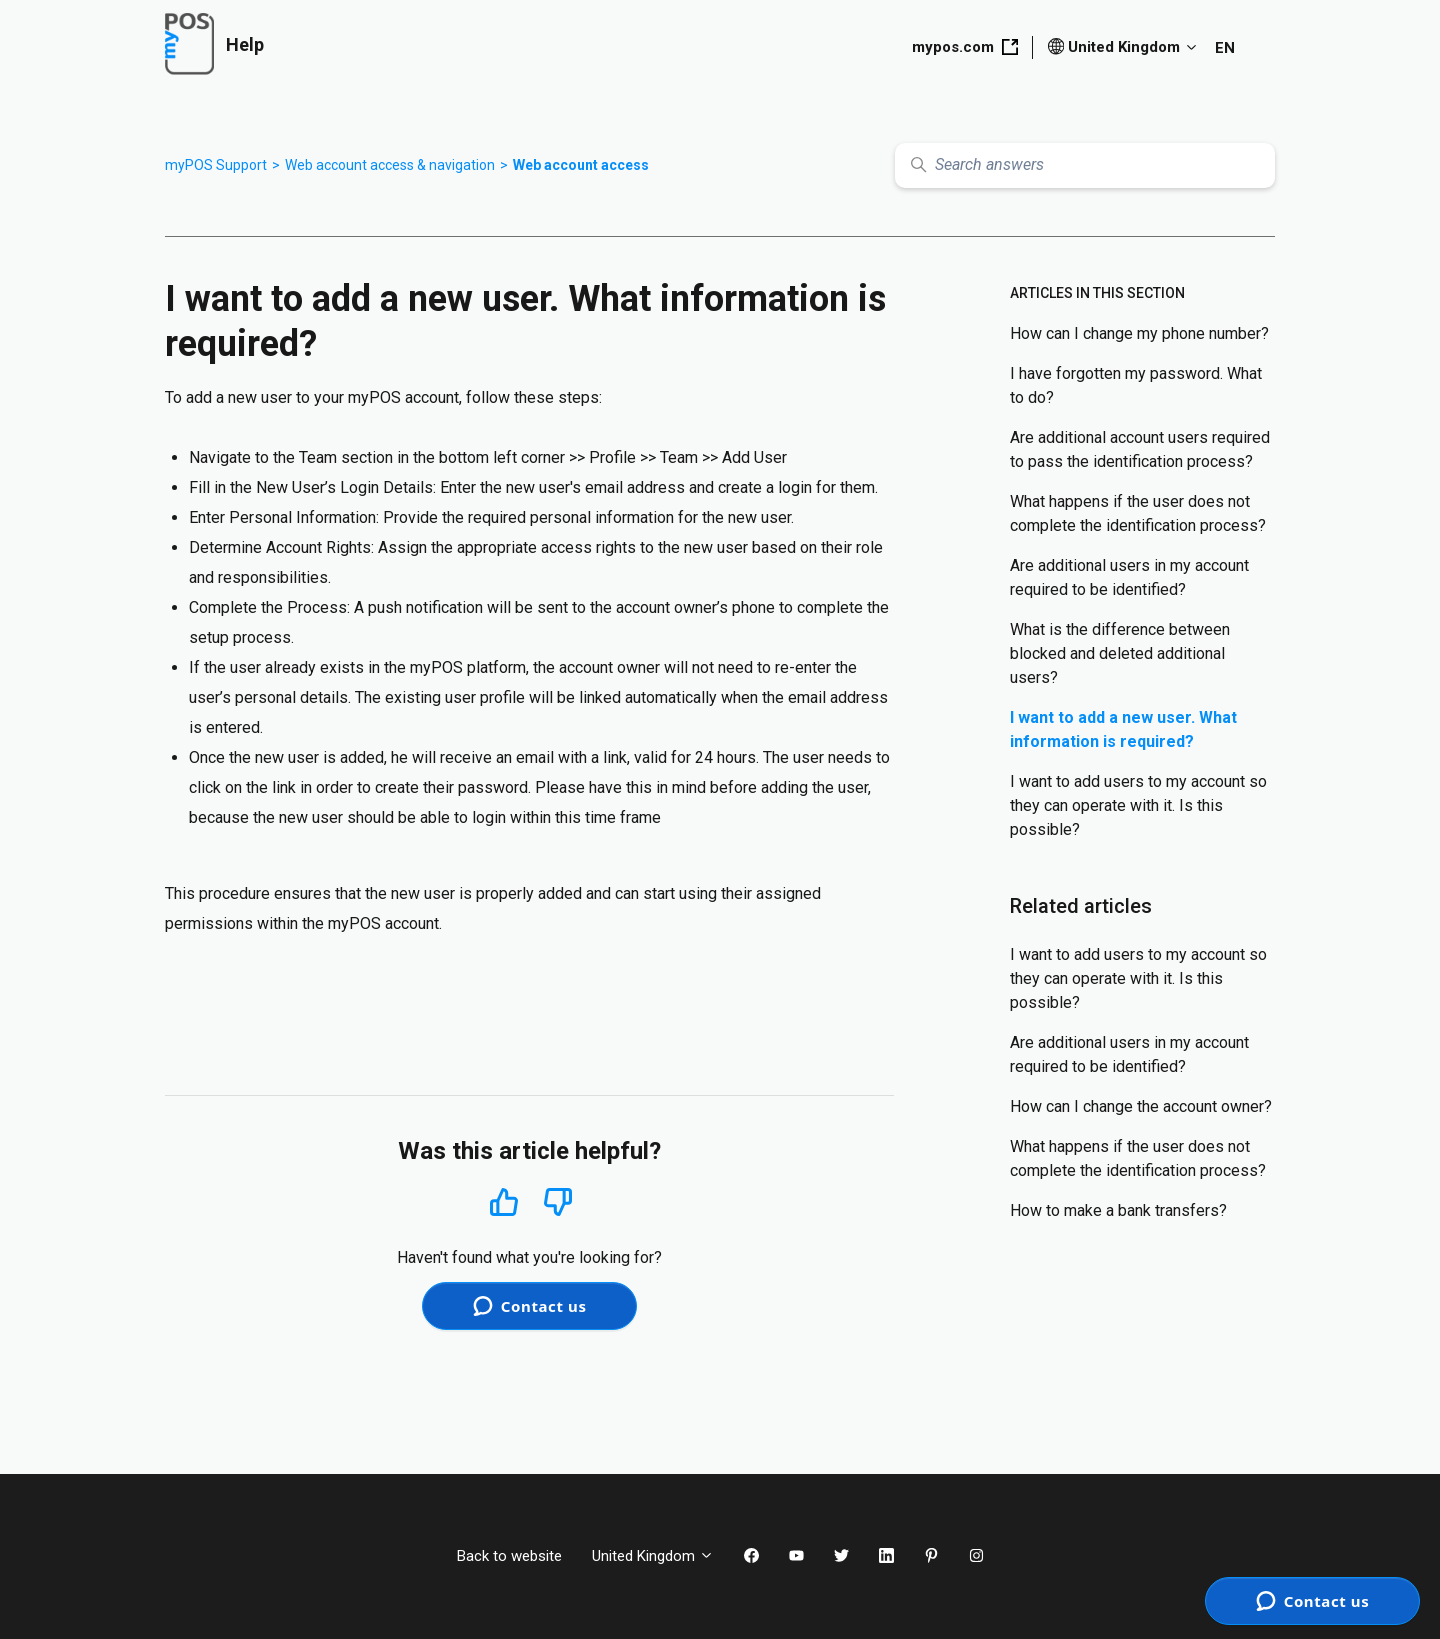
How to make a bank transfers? (1118, 1210)
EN (1225, 48)
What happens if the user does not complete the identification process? (1138, 513)
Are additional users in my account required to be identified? (1129, 577)
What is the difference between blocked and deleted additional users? (1120, 653)
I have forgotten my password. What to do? (1136, 385)
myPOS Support (216, 165)
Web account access (581, 165)
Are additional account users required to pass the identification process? (1140, 449)
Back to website (509, 1556)
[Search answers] (1085, 165)
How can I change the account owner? (1141, 1106)
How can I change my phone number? (1139, 333)
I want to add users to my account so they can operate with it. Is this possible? (1138, 805)
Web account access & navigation (390, 165)
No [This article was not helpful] (558, 1202)
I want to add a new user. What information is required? (1123, 729)
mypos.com (965, 47)
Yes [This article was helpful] (504, 1201)
